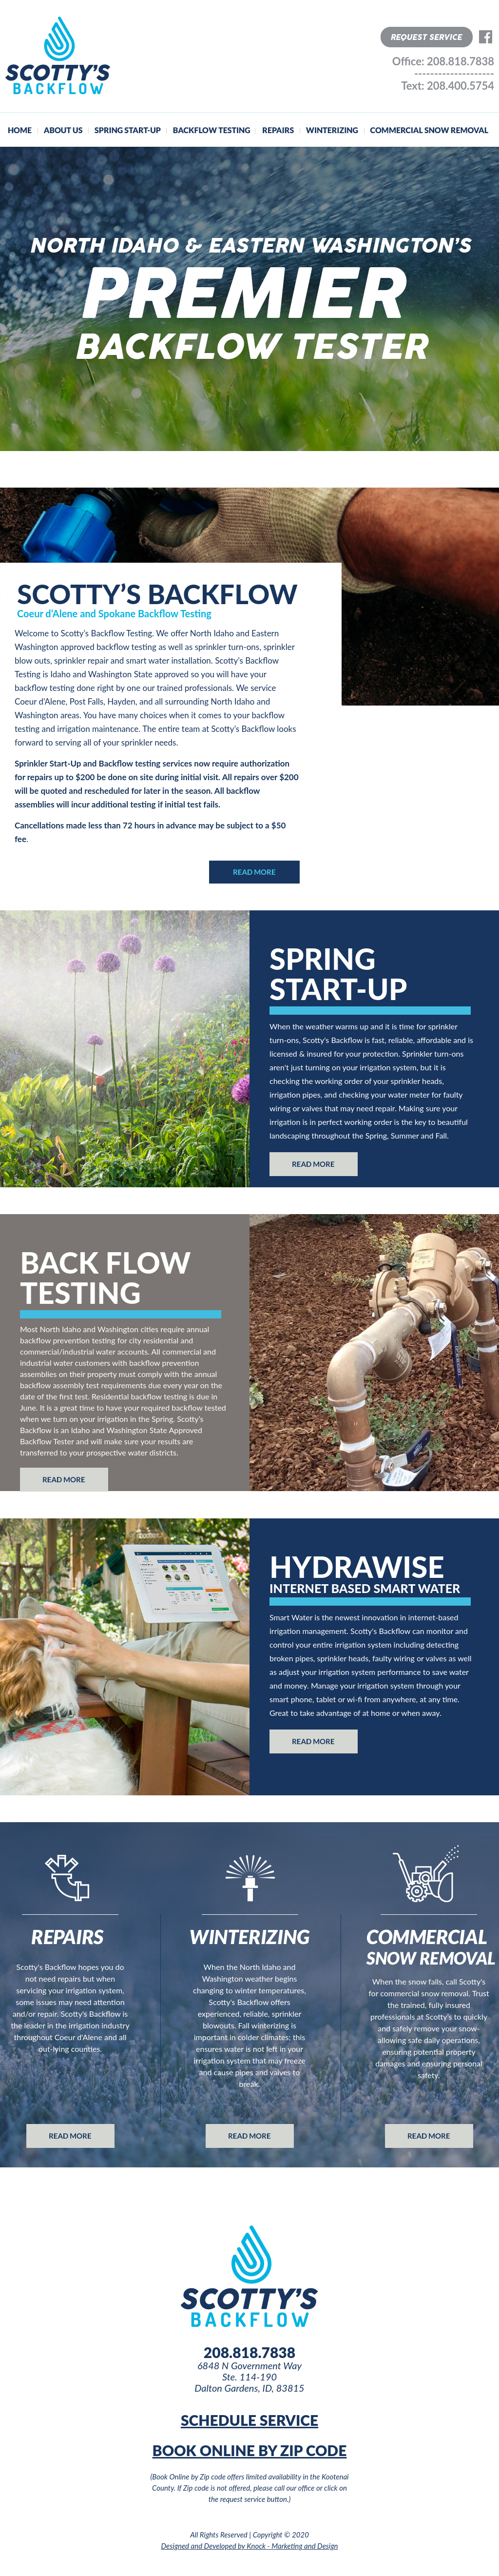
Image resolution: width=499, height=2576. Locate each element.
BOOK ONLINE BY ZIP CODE (250, 2450)
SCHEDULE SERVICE (249, 2420)
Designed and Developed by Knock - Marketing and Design (249, 2545)
